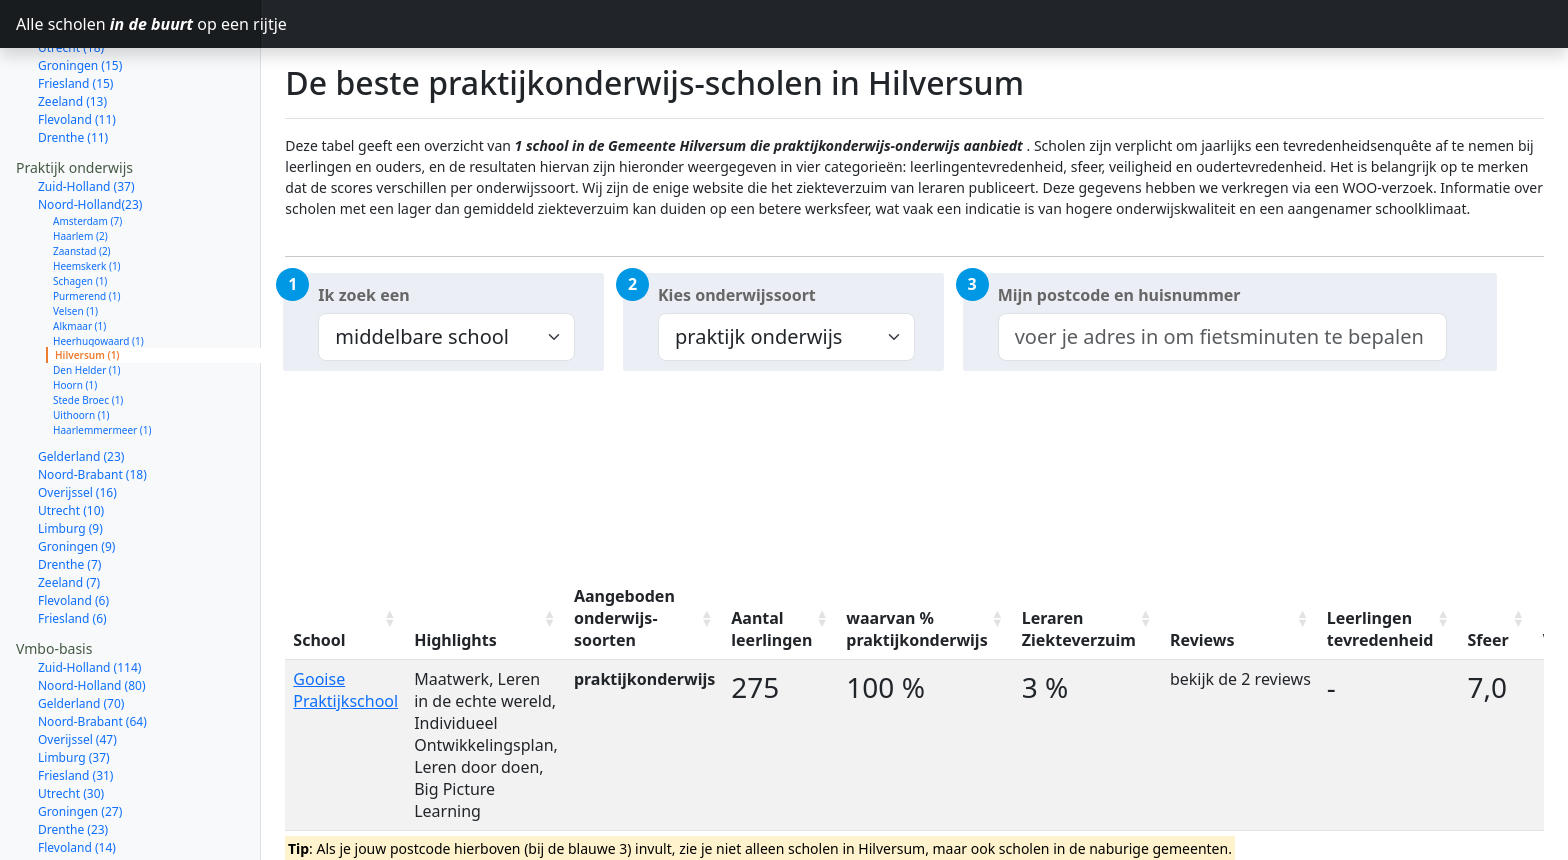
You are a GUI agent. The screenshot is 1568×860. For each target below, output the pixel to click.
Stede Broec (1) (88, 329)
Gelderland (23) (81, 385)
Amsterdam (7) (87, 150)
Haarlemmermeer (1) (102, 359)
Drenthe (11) (73, 66)
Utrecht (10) (71, 439)
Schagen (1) (80, 210)
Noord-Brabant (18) (92, 403)
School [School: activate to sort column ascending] (319, 640)
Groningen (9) (76, 475)
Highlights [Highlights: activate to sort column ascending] (455, 640)
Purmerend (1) (87, 225)
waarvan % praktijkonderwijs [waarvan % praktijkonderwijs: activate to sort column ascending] (916, 629)
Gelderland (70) (81, 632)
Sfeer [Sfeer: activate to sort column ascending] (1487, 640)
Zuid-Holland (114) (89, 596)
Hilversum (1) (87, 284)
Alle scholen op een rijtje (138, 24)
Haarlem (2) (80, 165)
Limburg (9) (70, 457)
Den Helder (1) (87, 299)
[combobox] (1222, 337)
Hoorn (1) (75, 314)
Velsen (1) (75, 240)
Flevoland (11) (77, 48)
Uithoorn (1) (81, 344)
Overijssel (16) (77, 421)
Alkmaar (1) (79, 255)
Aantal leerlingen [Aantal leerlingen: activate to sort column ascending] (771, 629)
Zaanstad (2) (82, 180)
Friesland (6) (72, 547)
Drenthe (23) (73, 758)
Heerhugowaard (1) (98, 270)
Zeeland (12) (72, 794)
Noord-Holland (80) (92, 614)
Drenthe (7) (69, 493)
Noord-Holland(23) (90, 133)
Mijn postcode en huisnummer (1119, 295)
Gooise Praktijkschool (345, 690)
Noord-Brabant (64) (92, 650)
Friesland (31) (75, 704)
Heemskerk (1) (87, 195)
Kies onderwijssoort (737, 295)
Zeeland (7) (69, 511)
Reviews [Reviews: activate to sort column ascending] (1202, 640)
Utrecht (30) (71, 722)
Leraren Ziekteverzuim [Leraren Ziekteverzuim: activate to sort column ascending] (1079, 629)
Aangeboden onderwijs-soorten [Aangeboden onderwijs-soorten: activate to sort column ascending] (624, 618)
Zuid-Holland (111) (89, 843)
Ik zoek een (363, 295)
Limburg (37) (74, 686)
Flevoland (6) (73, 529)
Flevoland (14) (77, 776)
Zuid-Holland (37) (86, 115)
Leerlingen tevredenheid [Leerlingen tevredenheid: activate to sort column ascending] (1380, 629)
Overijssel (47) (77, 668)
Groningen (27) (80, 740)
